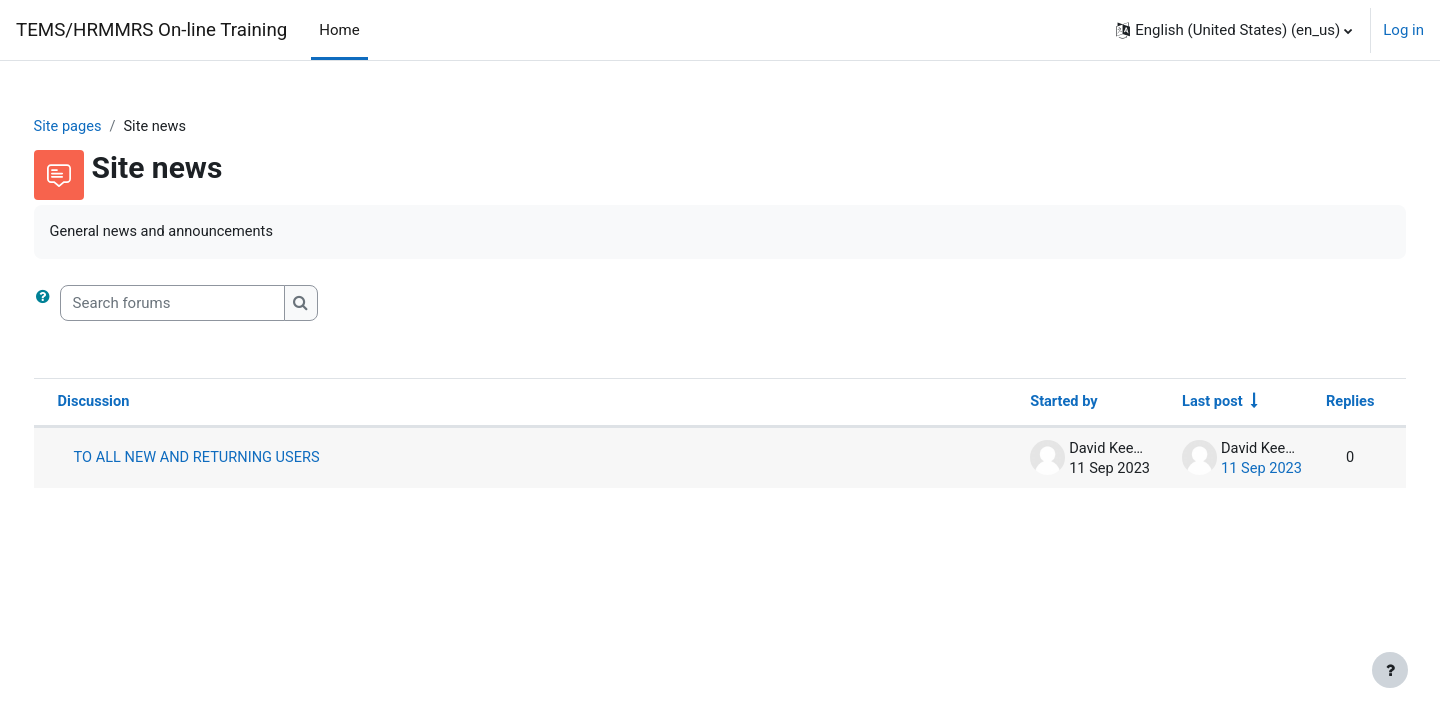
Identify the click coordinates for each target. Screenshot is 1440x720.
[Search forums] (209, 304)
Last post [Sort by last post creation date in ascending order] (1172, 404)
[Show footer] (1390, 670)
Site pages (106, 127)
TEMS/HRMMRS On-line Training (151, 30)
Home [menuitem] (339, 30)
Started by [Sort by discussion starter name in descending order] (1020, 404)
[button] (1234, 30)
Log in (1403, 30)
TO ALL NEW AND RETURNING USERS (237, 460)
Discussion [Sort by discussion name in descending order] (132, 404)
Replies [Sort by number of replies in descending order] (1312, 404)
